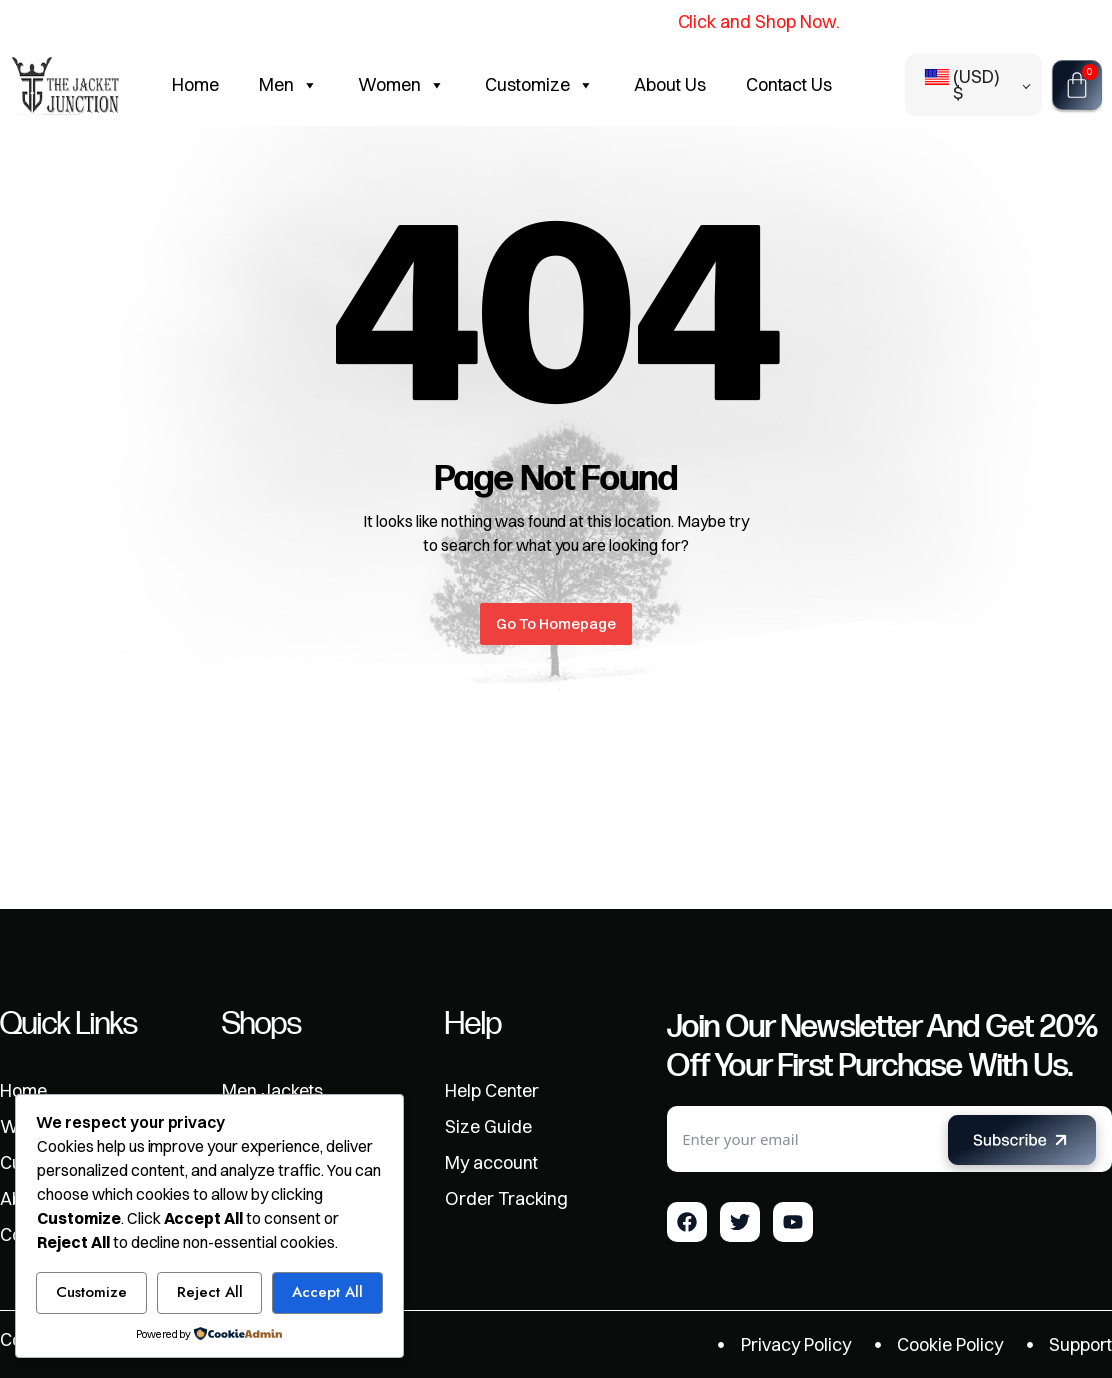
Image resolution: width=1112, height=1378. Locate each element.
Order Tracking (507, 1199)
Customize (539, 85)
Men (288, 85)
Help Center (492, 1091)
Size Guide (488, 1127)
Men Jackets (272, 1091)
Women (401, 85)
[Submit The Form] (1022, 1144)
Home (195, 84)
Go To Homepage (556, 623)
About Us (670, 84)
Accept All (327, 1292)
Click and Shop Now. (757, 21)
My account (491, 1163)
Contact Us (789, 84)
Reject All (210, 1292)
